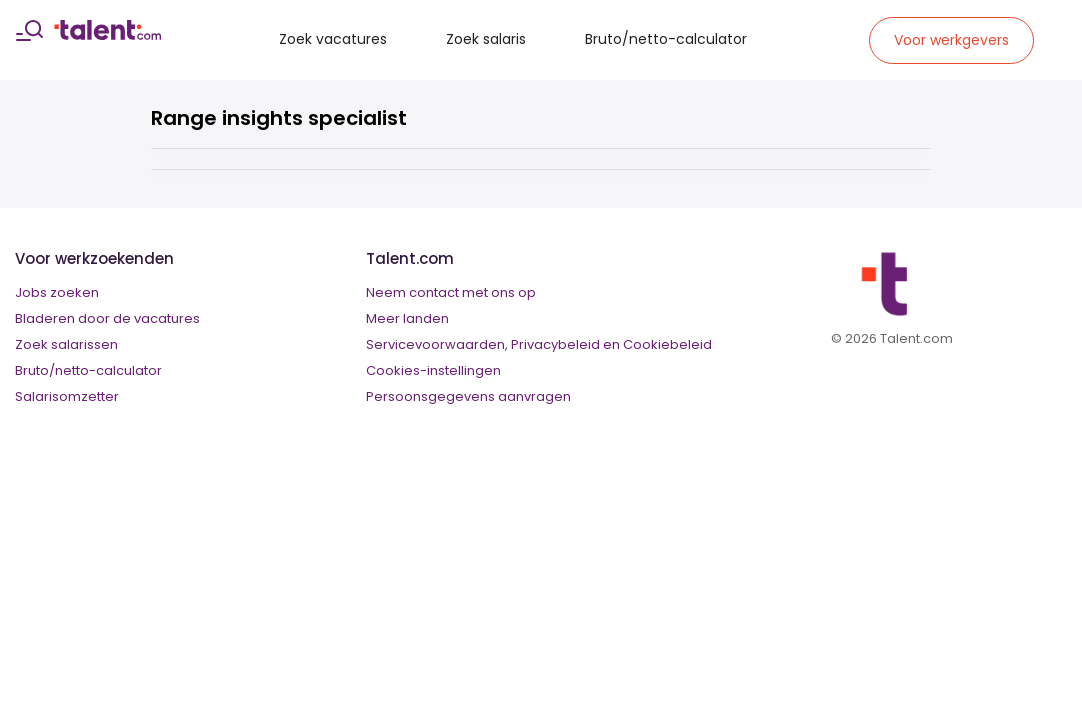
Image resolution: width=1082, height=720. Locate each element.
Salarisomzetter (67, 396)
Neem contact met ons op (451, 292)
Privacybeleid (555, 344)
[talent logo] (107, 35)
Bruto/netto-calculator (666, 39)
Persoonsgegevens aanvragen (468, 396)
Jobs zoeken (57, 292)
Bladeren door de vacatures (107, 318)
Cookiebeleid (667, 344)
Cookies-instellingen (433, 370)
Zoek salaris (486, 39)
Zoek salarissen (66, 344)
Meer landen (407, 318)
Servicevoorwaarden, (437, 344)
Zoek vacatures (333, 39)
